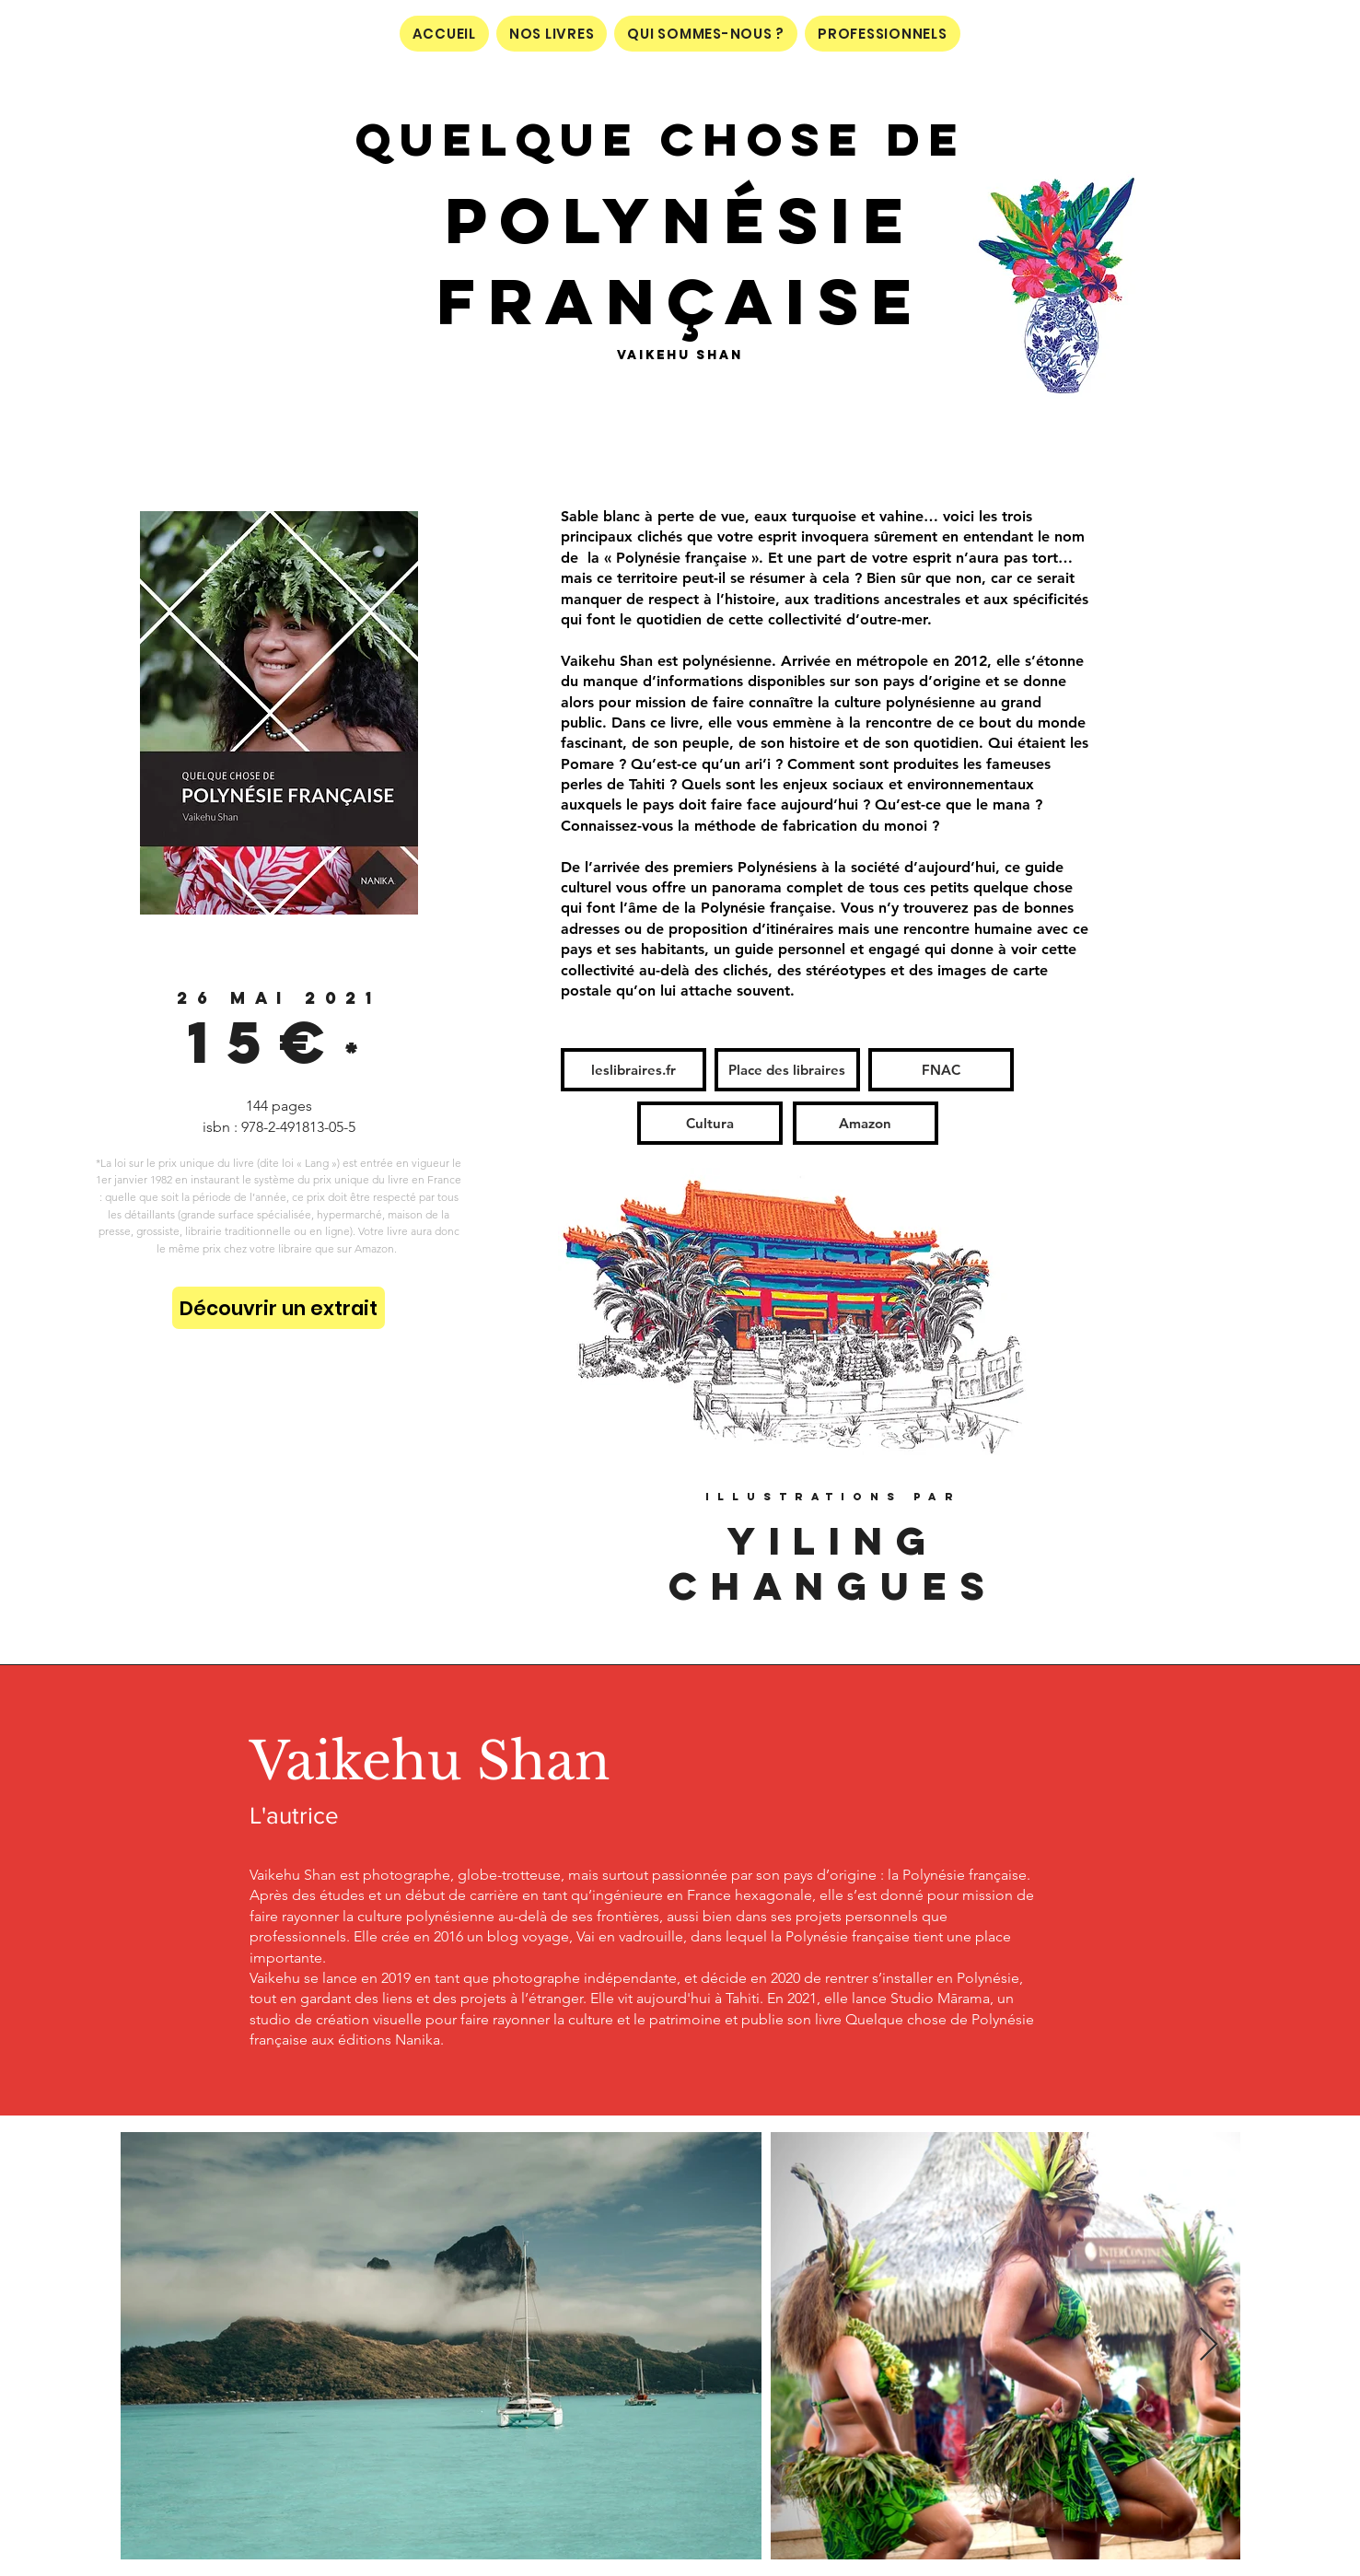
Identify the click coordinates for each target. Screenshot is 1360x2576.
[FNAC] (941, 1069)
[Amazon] (865, 1123)
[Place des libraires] (787, 1069)
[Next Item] (1208, 2345)
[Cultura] (710, 1123)
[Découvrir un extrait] (278, 1308)
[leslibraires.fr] (633, 1069)
